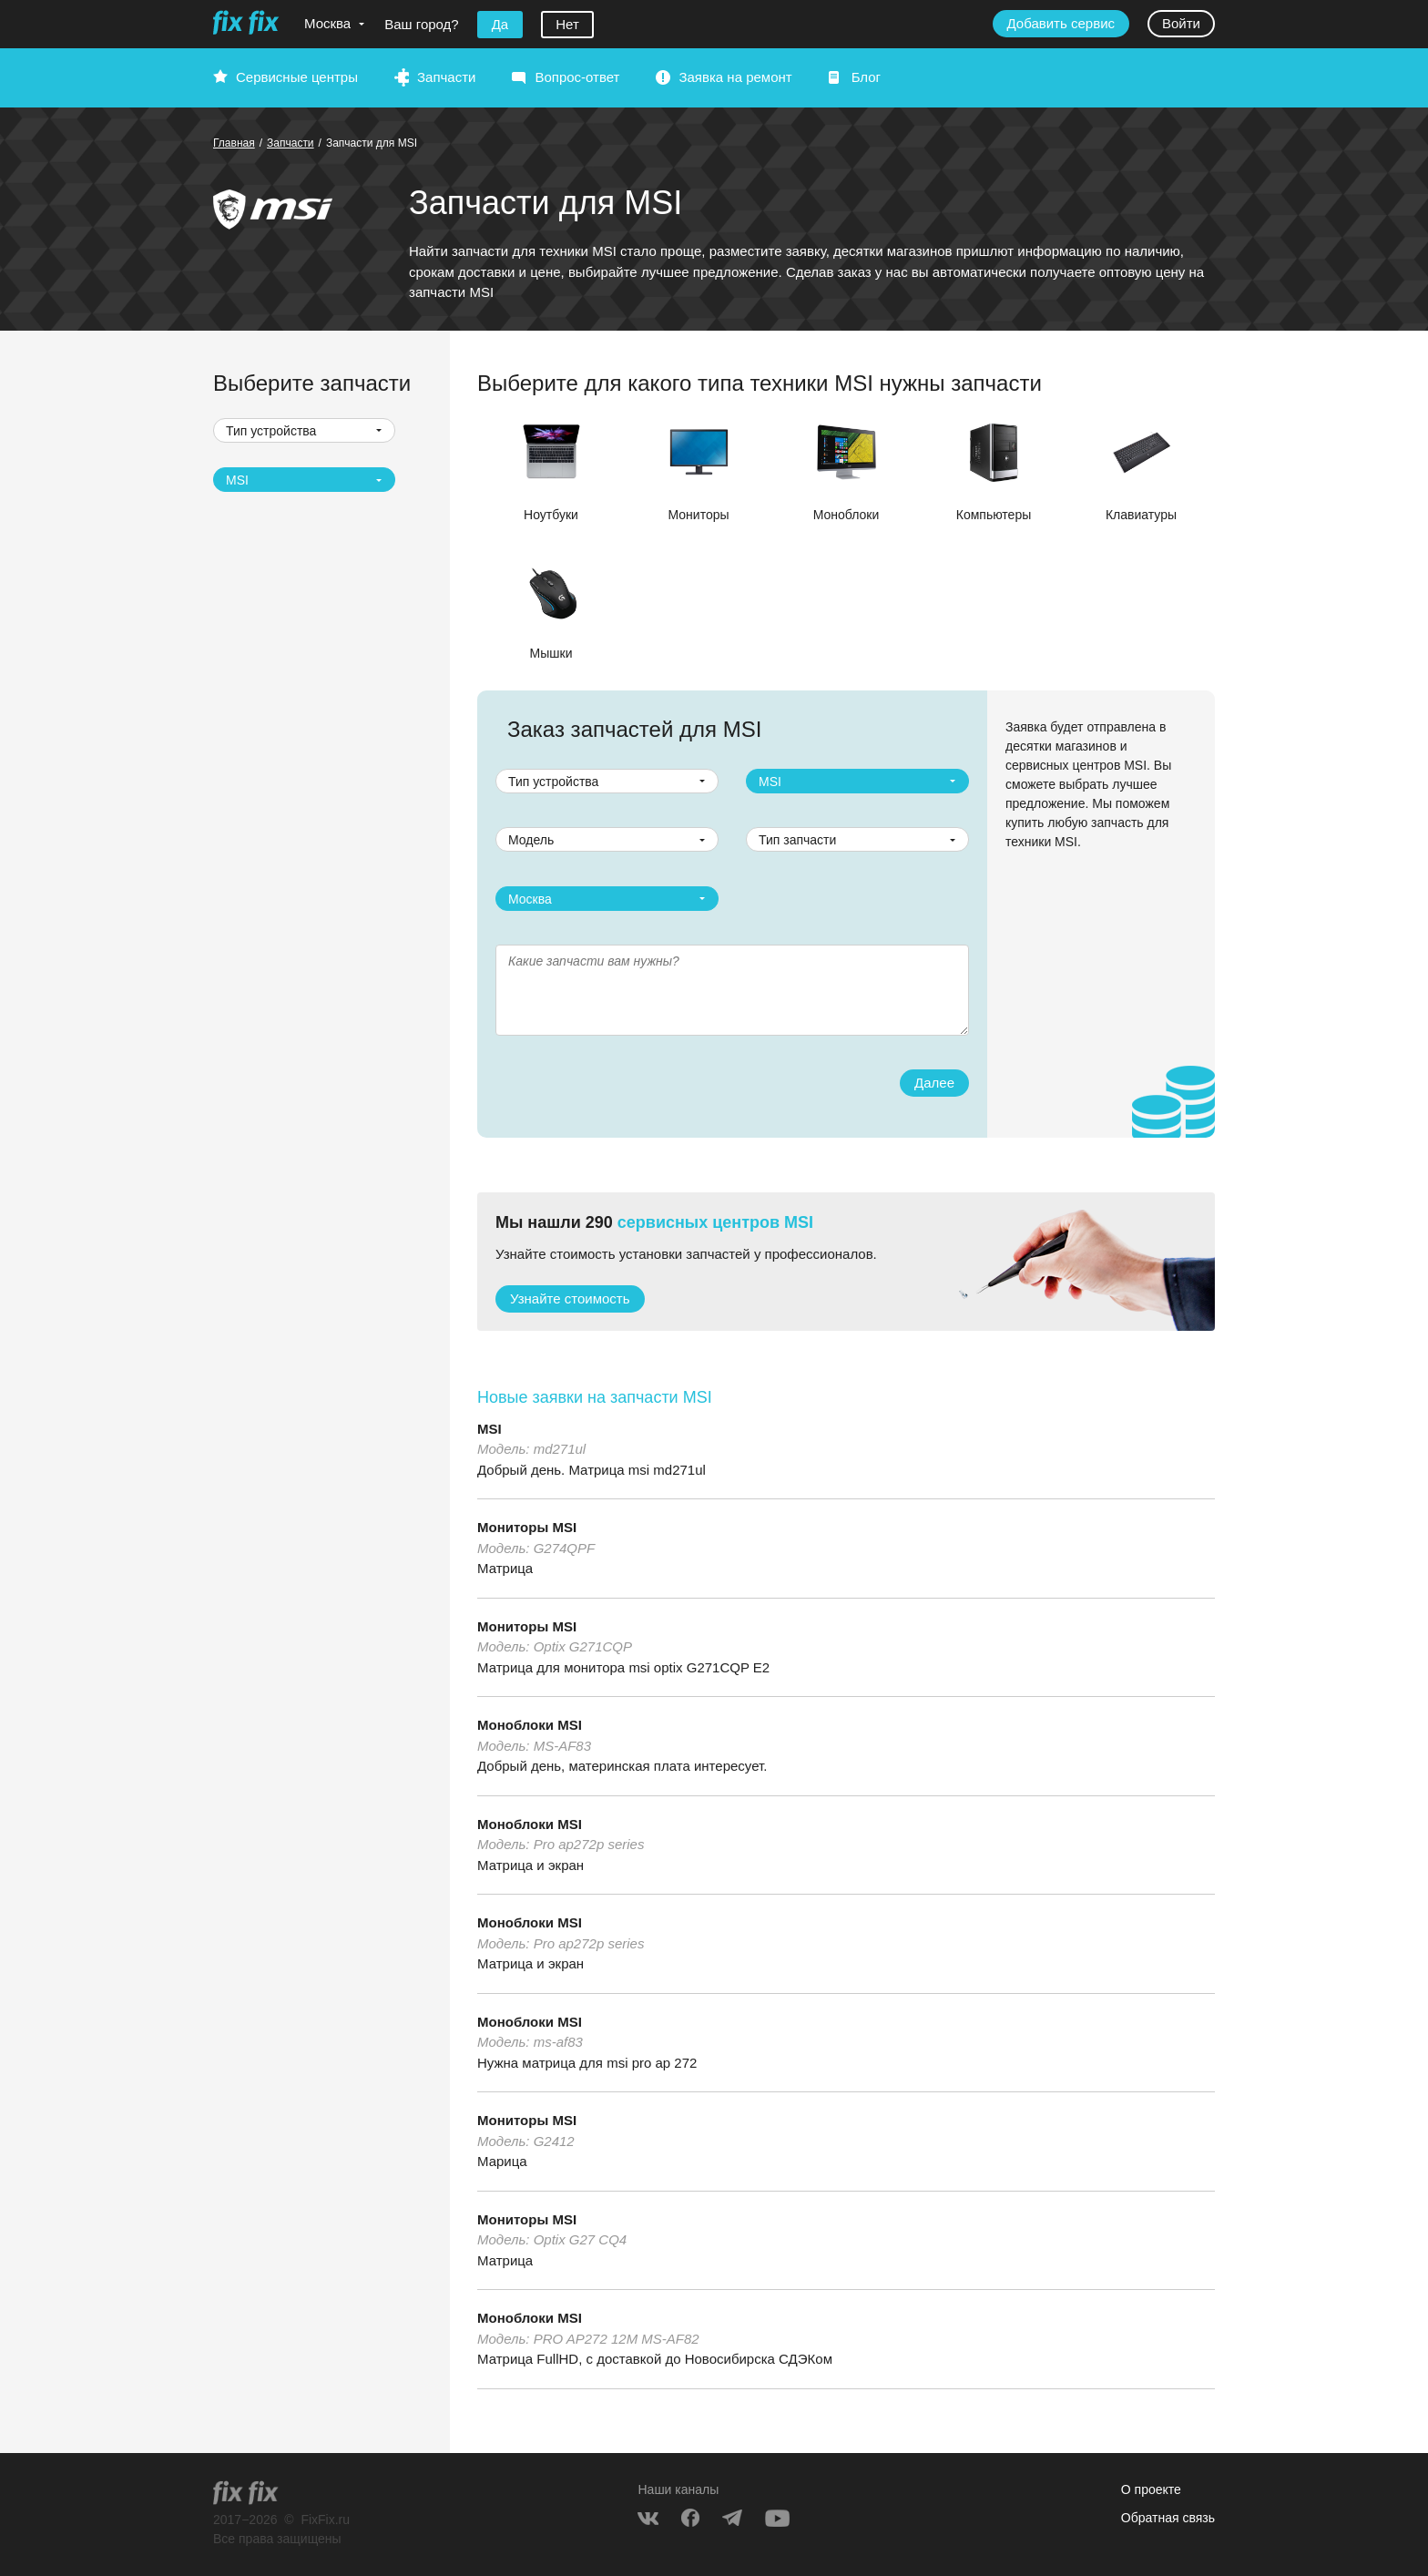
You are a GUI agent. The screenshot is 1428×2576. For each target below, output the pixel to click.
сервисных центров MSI (715, 1222)
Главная (234, 143)
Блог (866, 77)
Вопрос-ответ (577, 77)
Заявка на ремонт (734, 77)
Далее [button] (934, 1082)
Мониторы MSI (526, 1527)
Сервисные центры (297, 77)
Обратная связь (1168, 2517)
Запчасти (446, 77)
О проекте (1151, 2489)
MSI (489, 1428)
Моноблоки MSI (529, 1725)
